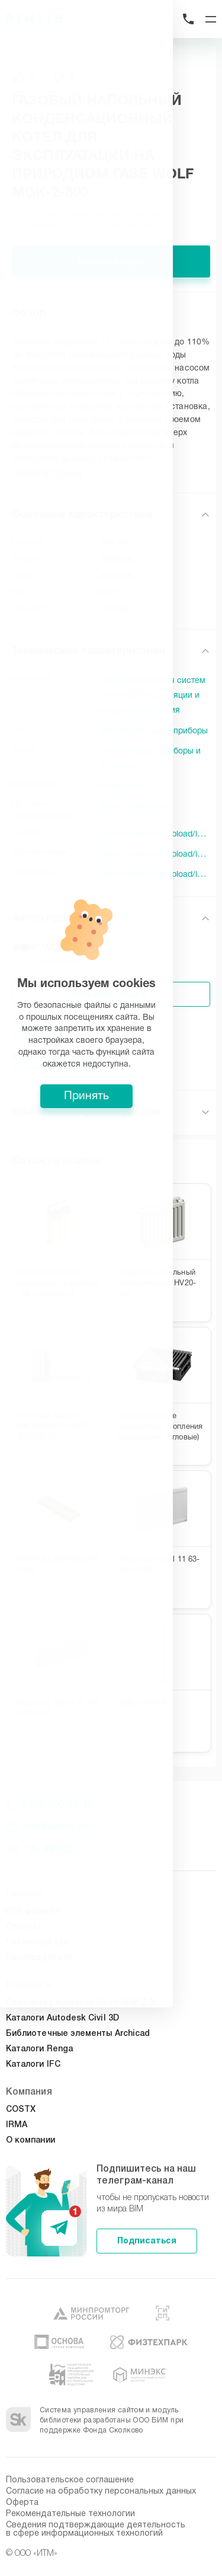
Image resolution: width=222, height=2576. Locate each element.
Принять (111, 1375)
